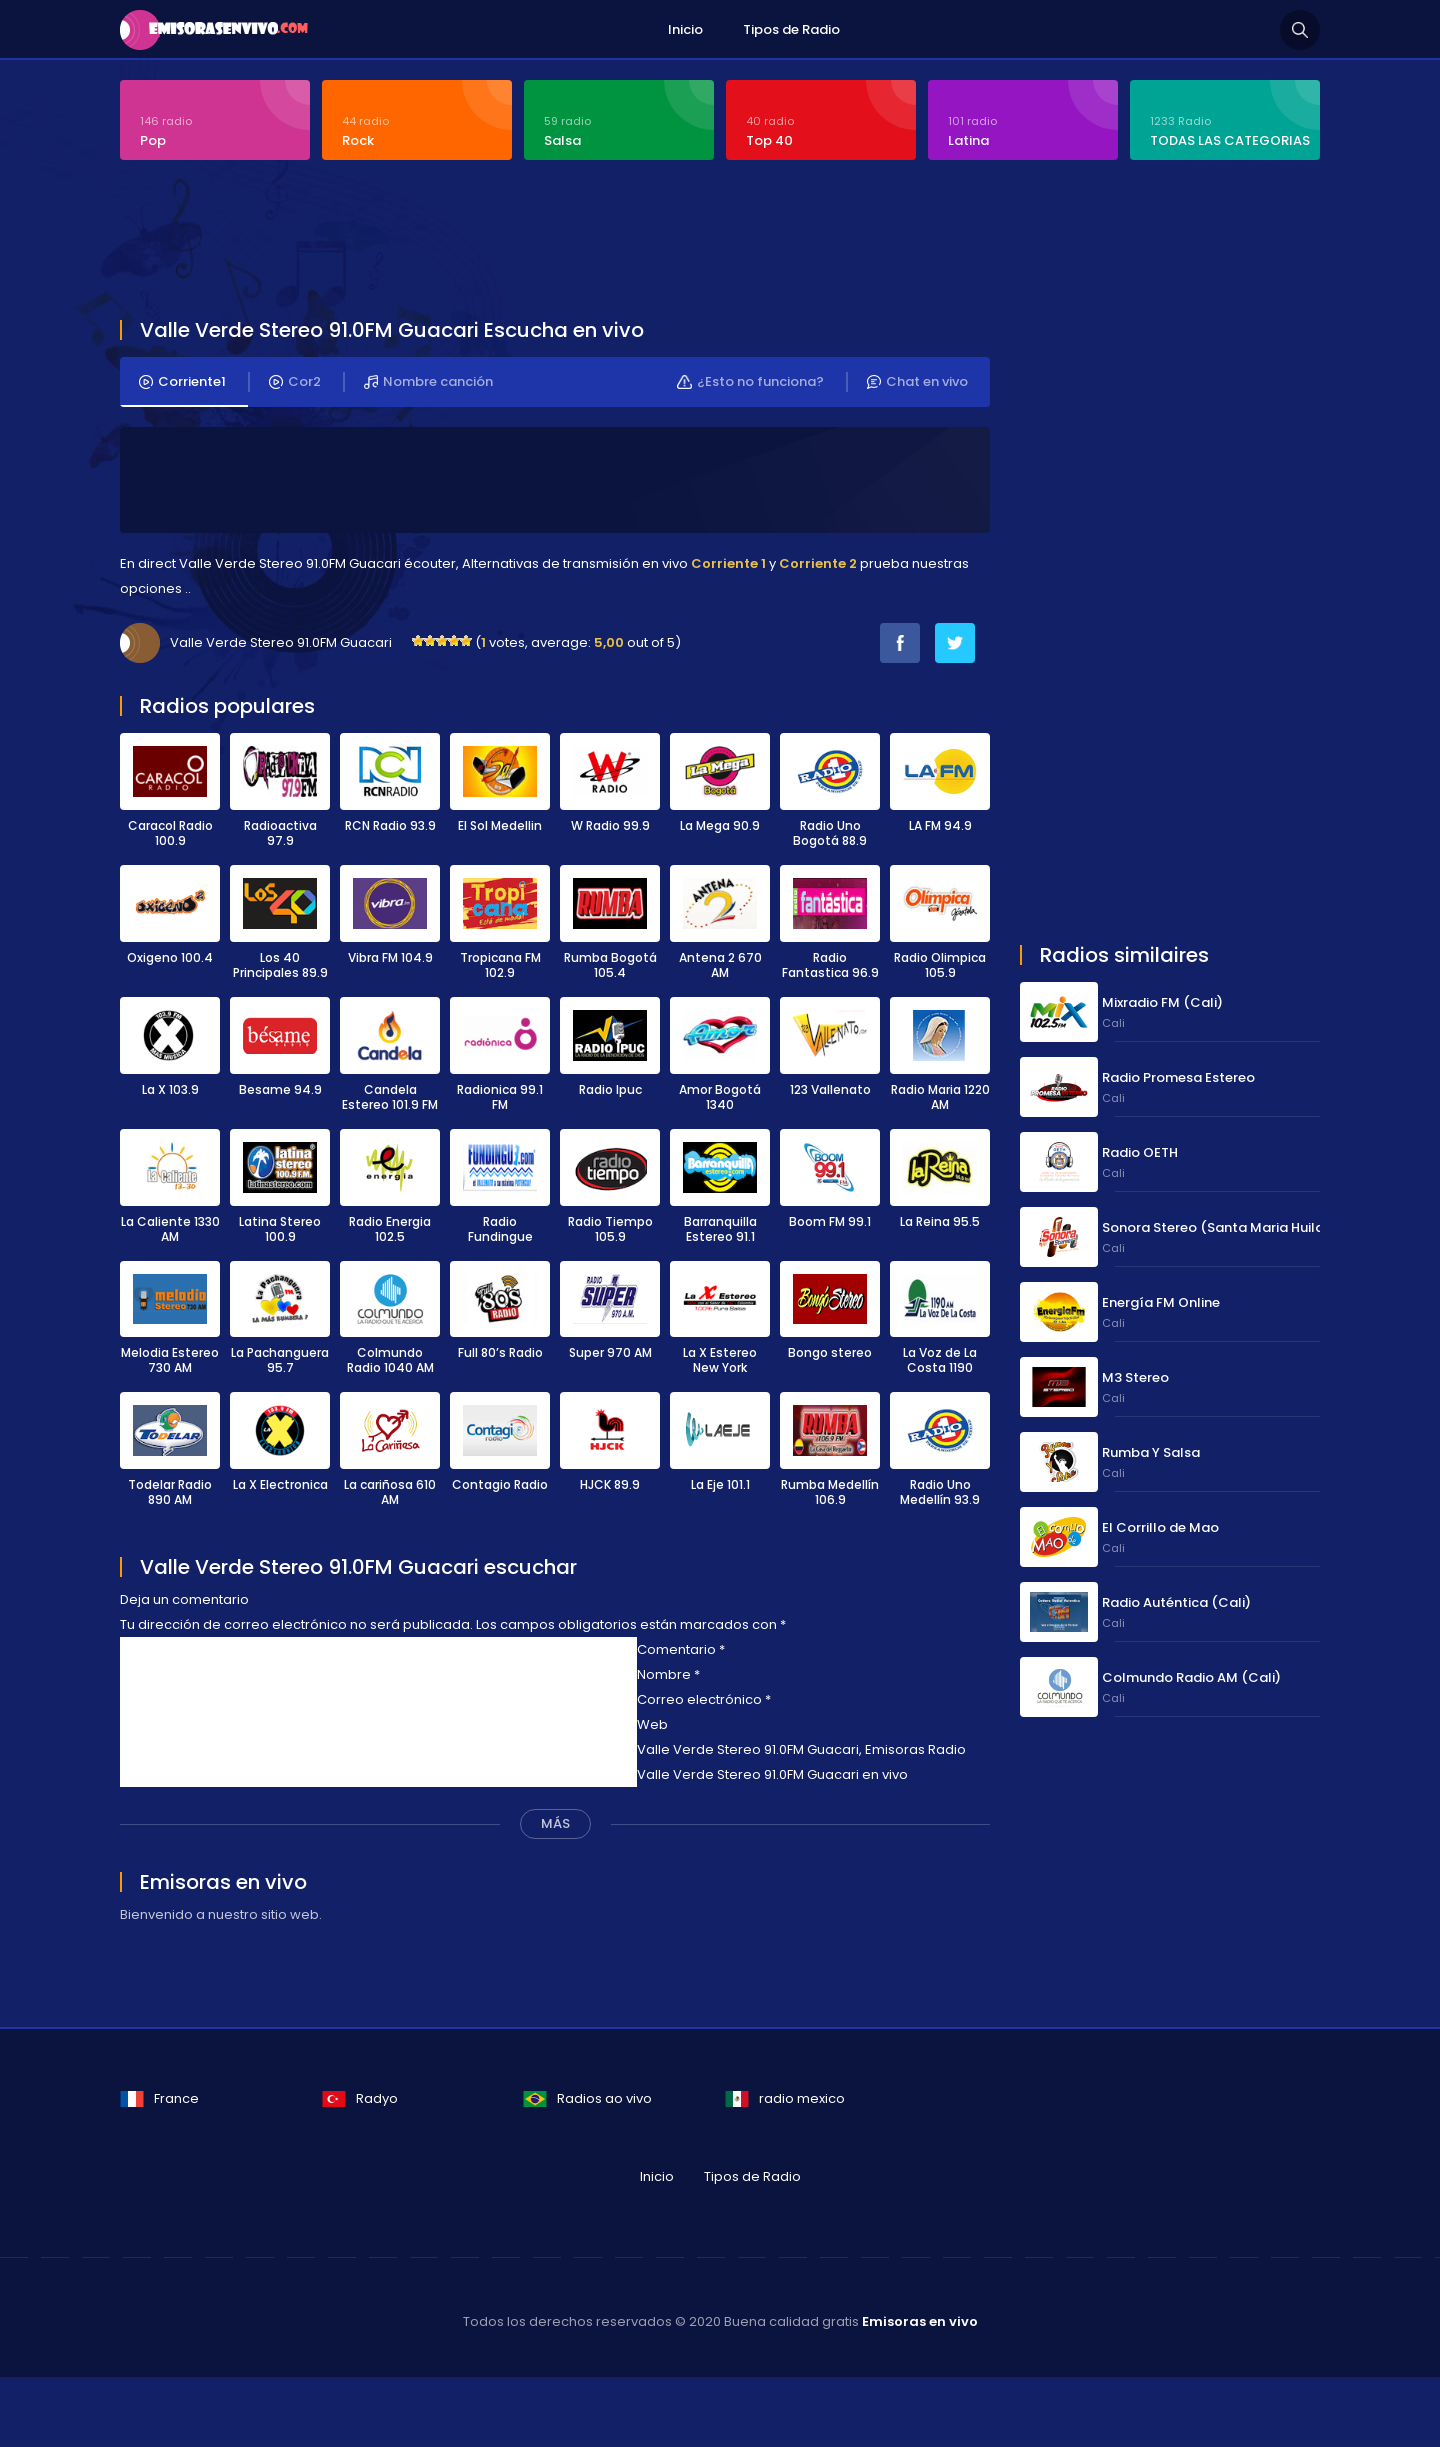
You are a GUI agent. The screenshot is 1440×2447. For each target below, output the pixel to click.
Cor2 (295, 382)
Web (652, 1724)
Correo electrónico (704, 1699)
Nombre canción (428, 382)
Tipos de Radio (791, 29)
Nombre (668, 1674)
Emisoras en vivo (920, 2321)
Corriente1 (182, 382)
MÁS (555, 1823)
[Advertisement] (605, 242)
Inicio (685, 29)
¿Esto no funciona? (750, 382)
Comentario (681, 1649)
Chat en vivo (917, 382)
